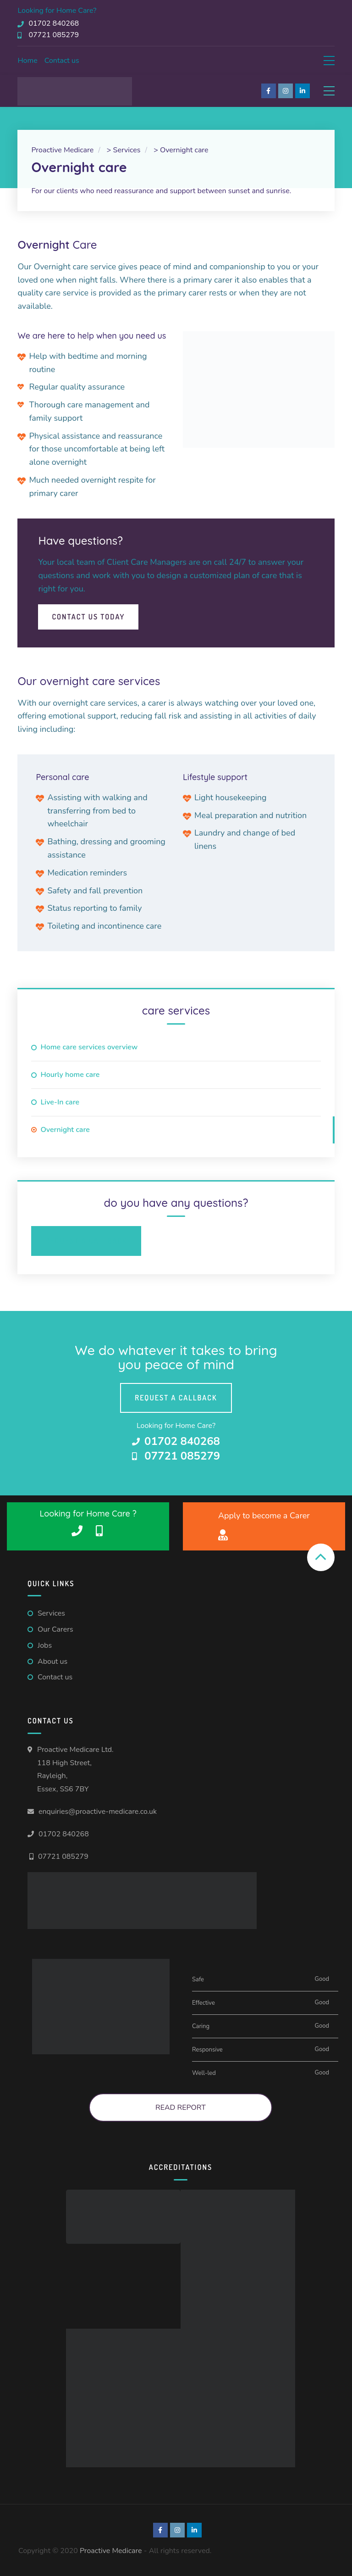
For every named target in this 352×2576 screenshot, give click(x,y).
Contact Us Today (88, 616)
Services (51, 1613)
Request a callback (176, 1397)
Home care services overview (89, 1047)
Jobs (45, 1645)
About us (52, 1661)
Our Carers (55, 1629)
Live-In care (59, 1102)
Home (27, 61)
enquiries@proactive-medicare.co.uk (97, 1812)
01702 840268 (63, 1834)
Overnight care (64, 1130)
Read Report (180, 2107)
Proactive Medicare (111, 2551)
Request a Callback (86, 1240)
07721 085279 (63, 1856)
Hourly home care (69, 1075)
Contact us (61, 61)
